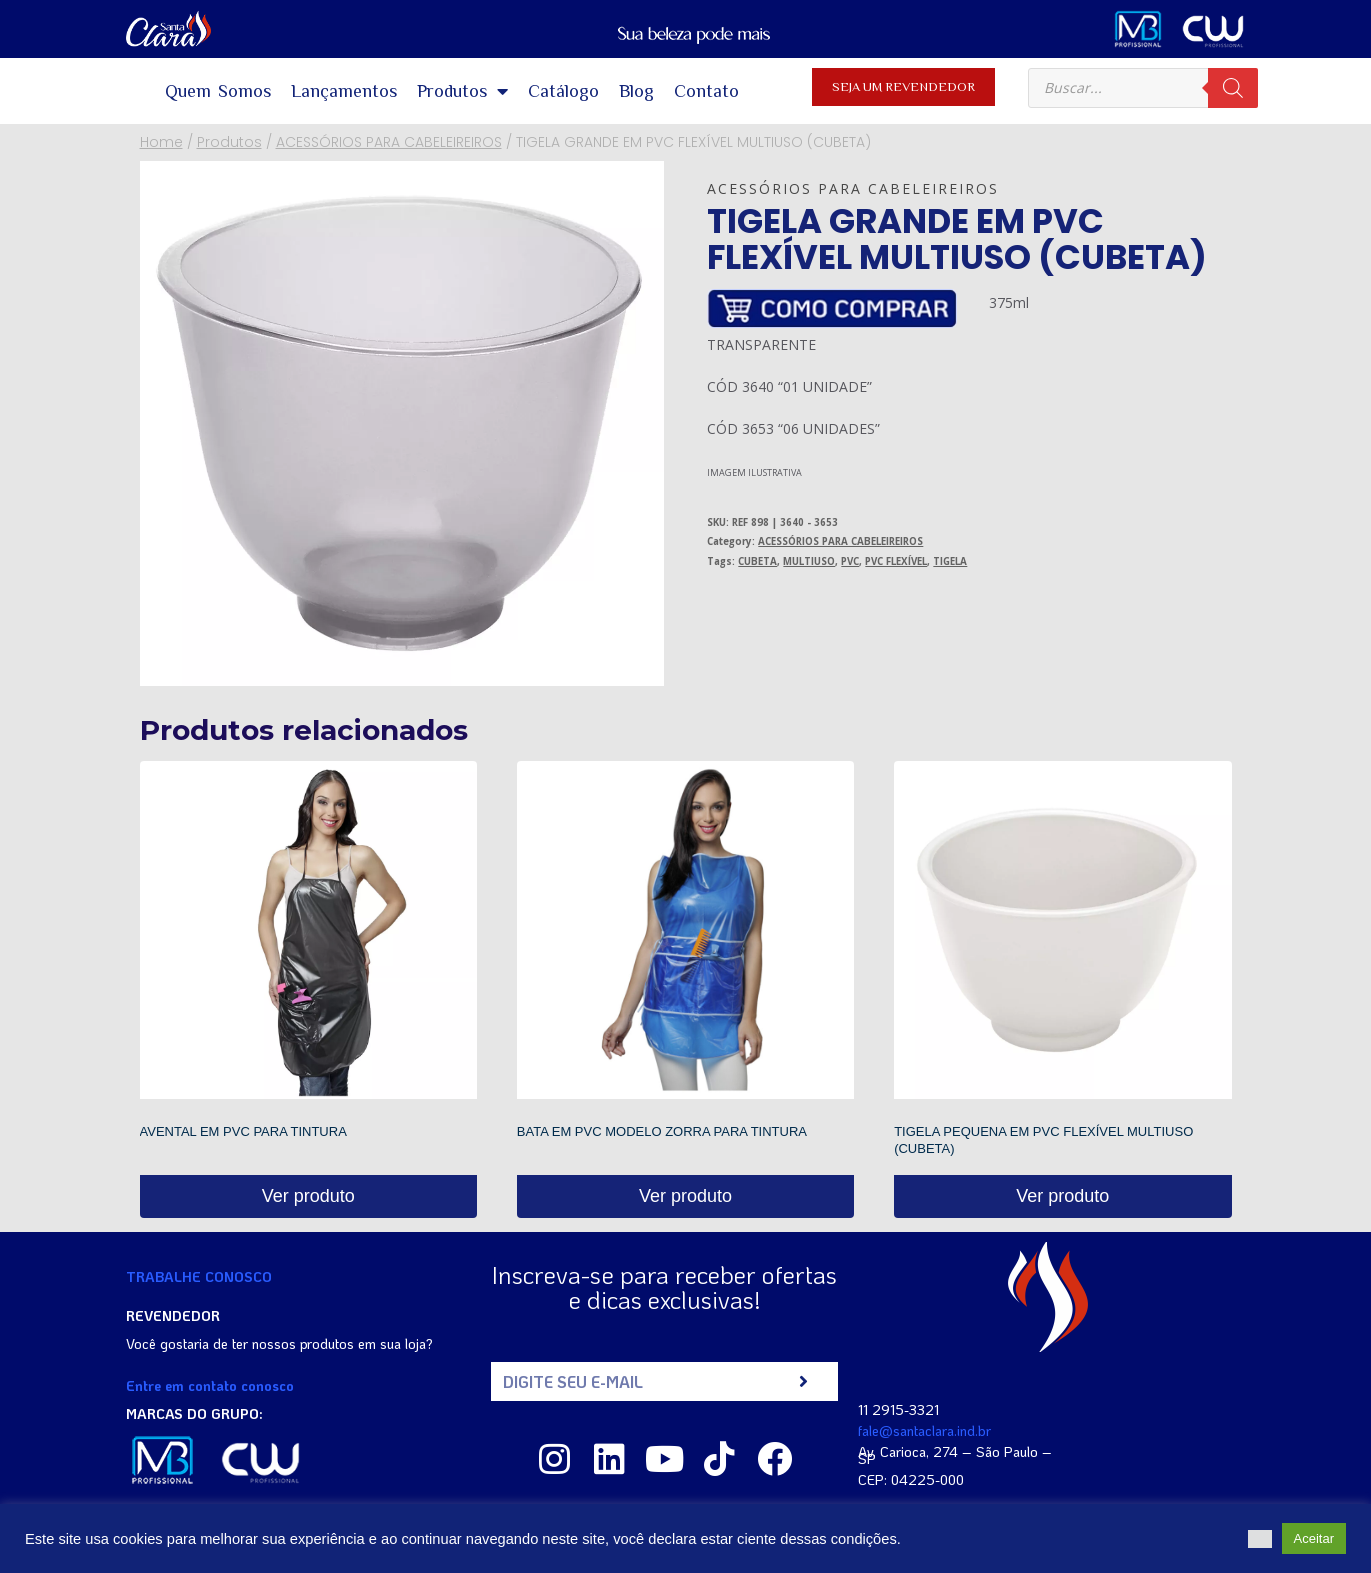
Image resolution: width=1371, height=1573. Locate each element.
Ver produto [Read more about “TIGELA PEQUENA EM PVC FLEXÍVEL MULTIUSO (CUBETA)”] (1062, 1196)
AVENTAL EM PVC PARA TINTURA (243, 1131)
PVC (850, 561)
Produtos (462, 91)
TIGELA (950, 561)
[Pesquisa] (1233, 88)
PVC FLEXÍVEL (896, 561)
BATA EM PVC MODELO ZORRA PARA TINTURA (662, 1131)
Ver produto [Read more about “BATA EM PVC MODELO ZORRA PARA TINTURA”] (685, 1196)
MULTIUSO (809, 561)
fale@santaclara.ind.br (924, 1430)
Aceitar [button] (1314, 1538)
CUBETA (757, 561)
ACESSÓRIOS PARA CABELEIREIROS (853, 188)
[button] (1260, 1539)
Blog (636, 91)
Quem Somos (218, 91)
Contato (706, 91)
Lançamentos (344, 91)
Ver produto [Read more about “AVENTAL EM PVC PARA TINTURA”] (308, 1196)
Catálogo (563, 91)
